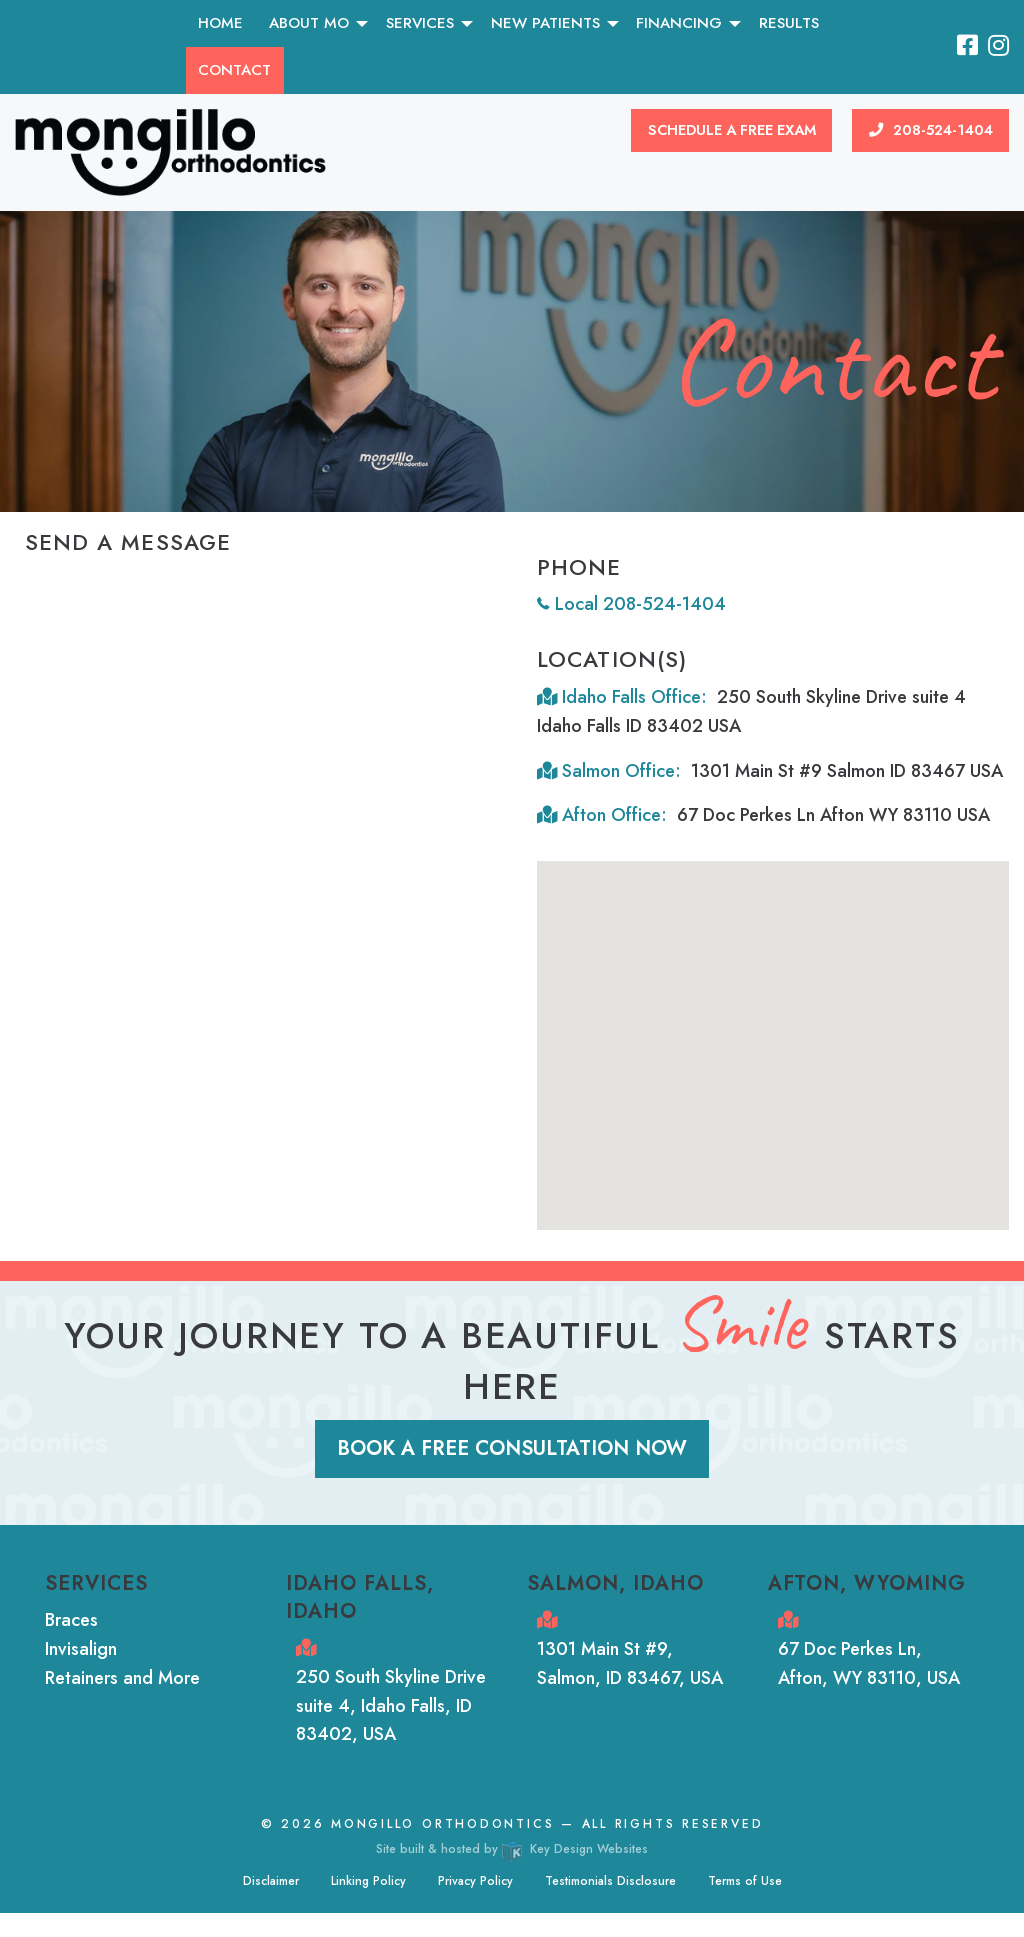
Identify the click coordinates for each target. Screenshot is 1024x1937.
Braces (71, 1620)
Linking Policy (368, 1881)
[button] (789, 1056)
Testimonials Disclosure (610, 1881)
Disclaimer (271, 1881)
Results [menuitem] (789, 23)
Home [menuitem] (220, 23)
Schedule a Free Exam (732, 130)
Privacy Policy (475, 1881)
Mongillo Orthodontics (442, 1824)
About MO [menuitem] (309, 23)
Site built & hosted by (511, 1849)
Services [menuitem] (420, 23)
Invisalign (81, 1649)
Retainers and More (122, 1678)
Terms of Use (745, 1881)
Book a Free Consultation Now (512, 1448)
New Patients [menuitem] (545, 23)
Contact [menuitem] (234, 70)
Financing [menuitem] (679, 23)
